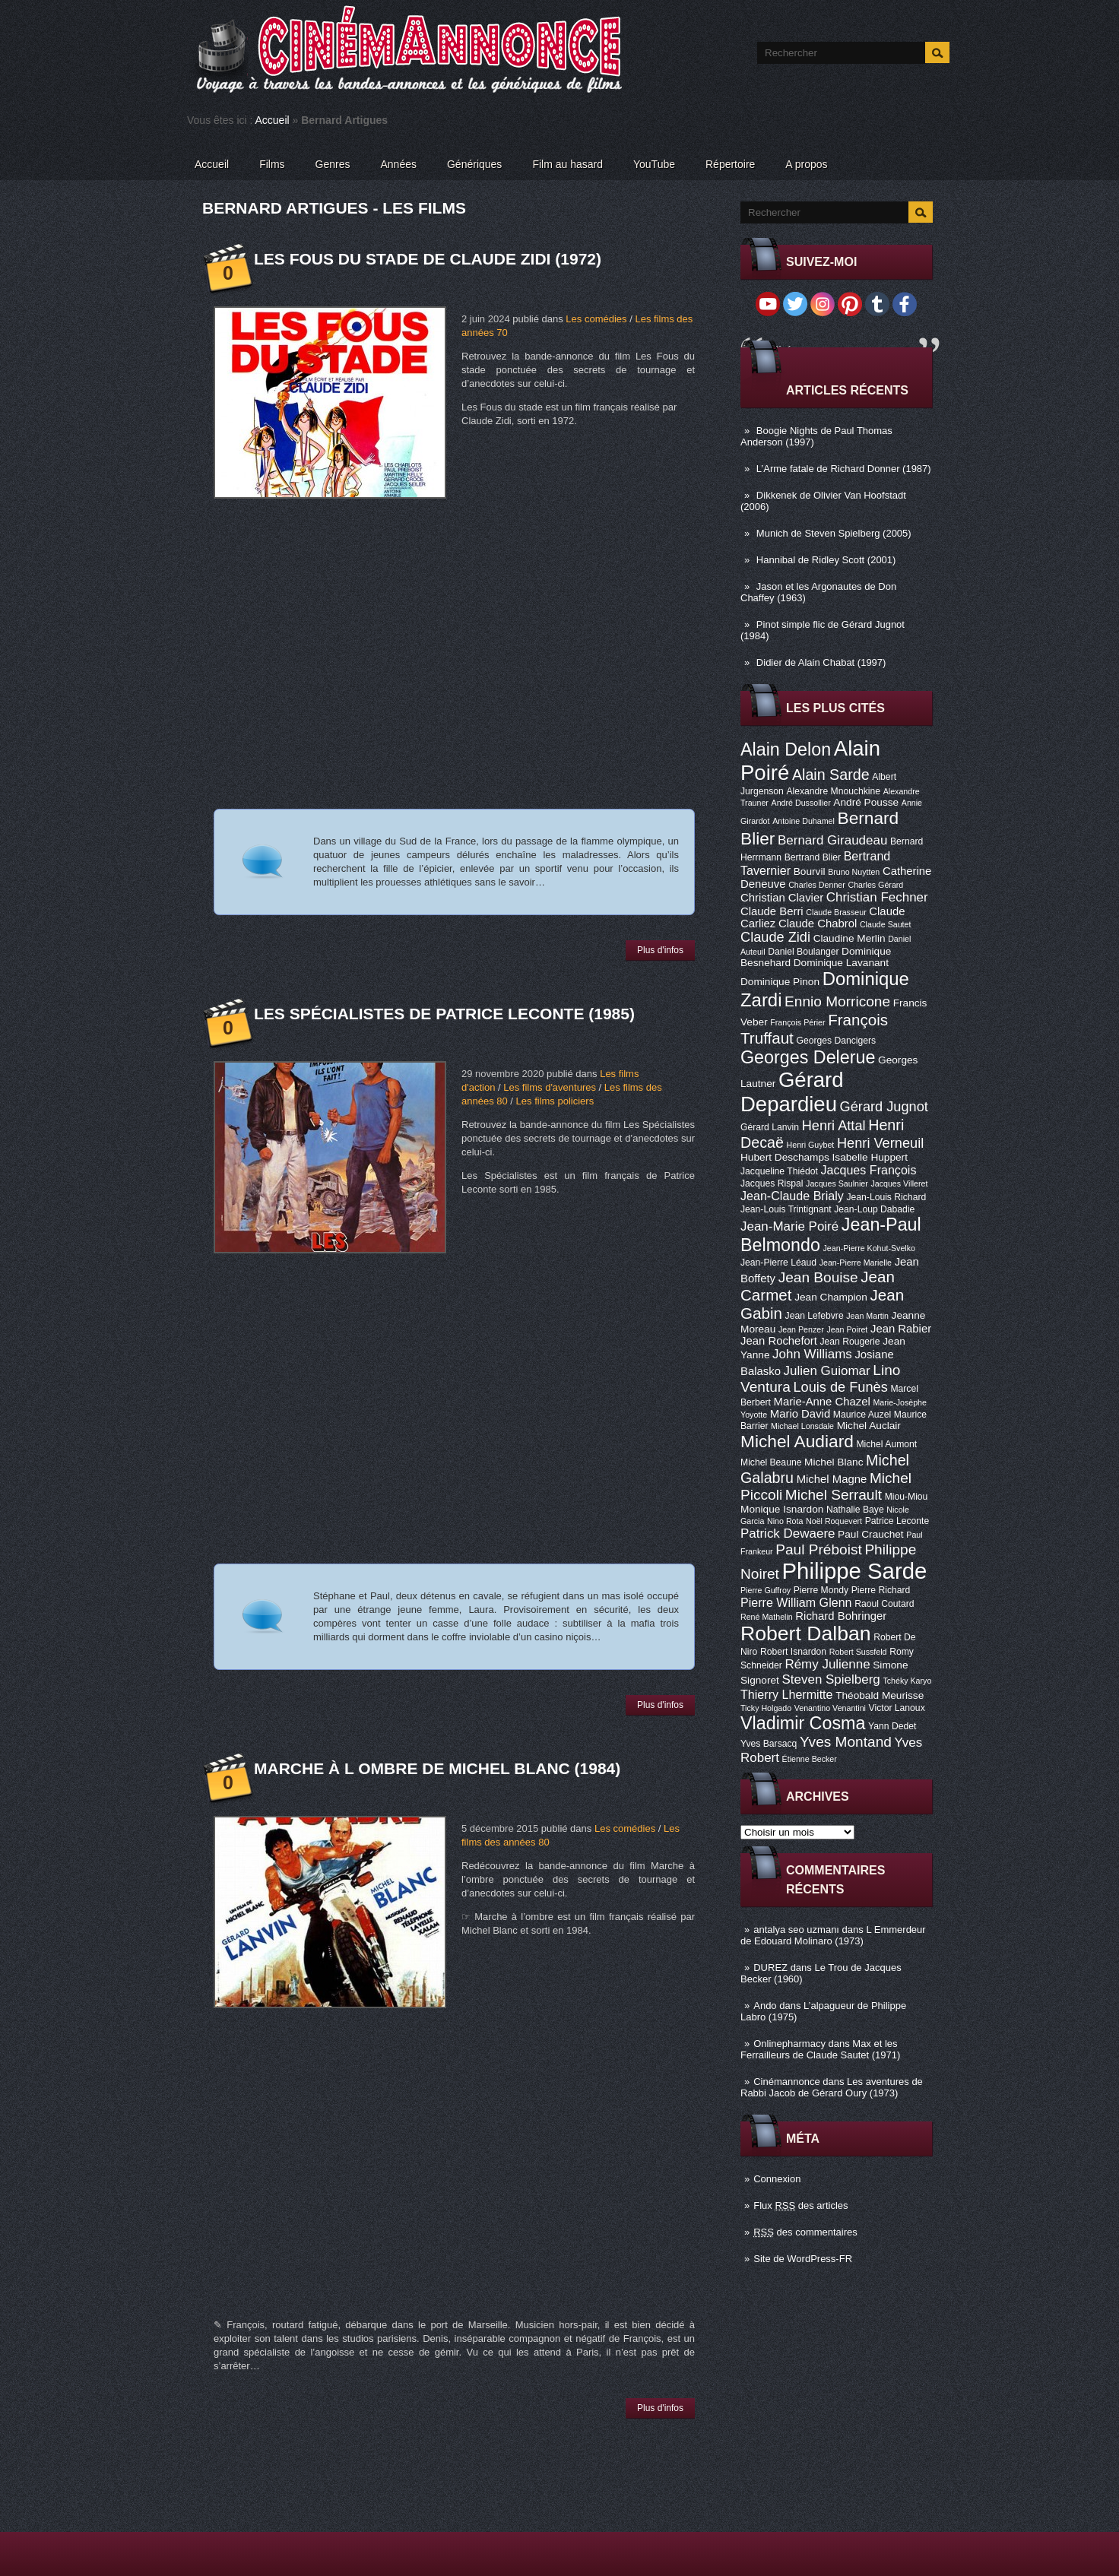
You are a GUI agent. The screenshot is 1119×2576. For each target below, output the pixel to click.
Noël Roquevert (834, 1521)
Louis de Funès (840, 1387)
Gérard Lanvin (769, 1127)
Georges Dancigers (836, 1040)
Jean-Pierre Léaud (778, 1262)
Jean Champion (830, 1297)
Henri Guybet (811, 1144)
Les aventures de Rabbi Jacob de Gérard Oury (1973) (831, 2087)
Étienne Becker (809, 1758)
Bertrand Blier (813, 857)
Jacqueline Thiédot (779, 1171)
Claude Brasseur (836, 912)
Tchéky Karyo (907, 1680)
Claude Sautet (885, 924)
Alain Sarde (831, 774)
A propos (806, 164)
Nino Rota (785, 1521)
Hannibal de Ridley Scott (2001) (826, 560)
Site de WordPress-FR (802, 2258)
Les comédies (596, 319)
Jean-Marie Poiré (789, 1226)
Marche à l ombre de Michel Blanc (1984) (437, 1768)
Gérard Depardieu (792, 1092)
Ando (764, 2005)
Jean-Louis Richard (886, 1197)
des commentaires (805, 2232)
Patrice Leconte (897, 1521)
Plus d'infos (660, 950)
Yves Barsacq (768, 1743)
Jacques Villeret (898, 1183)
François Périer (797, 1022)
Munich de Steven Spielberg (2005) (833, 533)
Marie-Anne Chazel (822, 1402)
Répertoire (730, 164)
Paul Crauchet (871, 1534)
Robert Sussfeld (858, 1651)
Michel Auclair (869, 1425)
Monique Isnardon (781, 1509)
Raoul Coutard (884, 1604)
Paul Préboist (818, 1549)
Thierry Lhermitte (786, 1694)
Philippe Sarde (854, 1570)
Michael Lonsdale (802, 1426)
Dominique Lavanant (841, 962)
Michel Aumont (886, 1444)
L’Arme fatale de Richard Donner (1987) (843, 468)
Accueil (272, 120)
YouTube (654, 164)
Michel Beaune (770, 1462)
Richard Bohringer (840, 1616)
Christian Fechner (877, 897)
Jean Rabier (900, 1329)
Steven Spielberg (831, 1679)
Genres (332, 164)
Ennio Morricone (837, 1001)
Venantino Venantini (830, 1708)
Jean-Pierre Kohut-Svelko (869, 1248)
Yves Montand (846, 1742)
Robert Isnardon (793, 1651)
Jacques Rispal (771, 1183)
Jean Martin (867, 1315)
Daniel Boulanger (803, 951)
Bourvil (810, 871)
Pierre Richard (881, 1590)
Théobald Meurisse (879, 1695)
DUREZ (770, 1967)
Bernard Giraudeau (832, 840)
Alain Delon (785, 749)
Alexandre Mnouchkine (833, 791)
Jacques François (868, 1170)
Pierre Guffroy (765, 1590)
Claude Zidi (775, 937)
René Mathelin (766, 1616)
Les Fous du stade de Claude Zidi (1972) (427, 259)
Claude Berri (772, 911)
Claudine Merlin (849, 938)
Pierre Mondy (821, 1590)
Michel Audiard (797, 1441)
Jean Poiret (846, 1329)
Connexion (776, 2179)
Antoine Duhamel (803, 820)
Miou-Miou (906, 1496)
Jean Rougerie (850, 1341)
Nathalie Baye (855, 1509)
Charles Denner (816, 884)
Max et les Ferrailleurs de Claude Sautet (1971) (820, 2049)
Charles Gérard (875, 884)
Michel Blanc (833, 1462)
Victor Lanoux (897, 1708)
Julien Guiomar (827, 1371)
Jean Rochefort (778, 1341)
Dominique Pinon (779, 981)
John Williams (812, 1354)
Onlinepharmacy (789, 2043)
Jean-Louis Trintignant (786, 1209)
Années (399, 164)
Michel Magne (832, 1479)
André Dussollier (801, 802)
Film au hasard (567, 164)
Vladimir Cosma (802, 1723)
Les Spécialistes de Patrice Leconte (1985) (444, 1013)
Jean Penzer (801, 1329)
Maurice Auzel (862, 1414)
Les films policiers (555, 1101)
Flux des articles (800, 2205)
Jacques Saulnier (837, 1183)
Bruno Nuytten (854, 871)
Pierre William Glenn (796, 1602)
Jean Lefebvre (814, 1315)
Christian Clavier (781, 898)
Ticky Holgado (765, 1708)
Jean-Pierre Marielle (855, 1262)
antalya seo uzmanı (796, 1929)
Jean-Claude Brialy (792, 1195)
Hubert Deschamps (784, 1157)
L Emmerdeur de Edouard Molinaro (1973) (833, 1935)
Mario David (800, 1414)
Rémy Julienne (827, 1664)
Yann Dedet (892, 1726)
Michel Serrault (833, 1495)
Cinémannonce (786, 2081)
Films (271, 164)
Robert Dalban (805, 1633)
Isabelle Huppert (870, 1157)
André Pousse (866, 802)
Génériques (474, 164)
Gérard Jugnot (884, 1106)
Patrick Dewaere (787, 1533)
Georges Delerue (807, 1057)
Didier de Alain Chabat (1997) (821, 662)
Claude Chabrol (817, 923)
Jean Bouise (818, 1277)
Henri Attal (834, 1125)
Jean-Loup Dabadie (874, 1209)
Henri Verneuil (880, 1143)
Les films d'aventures (549, 1087)
